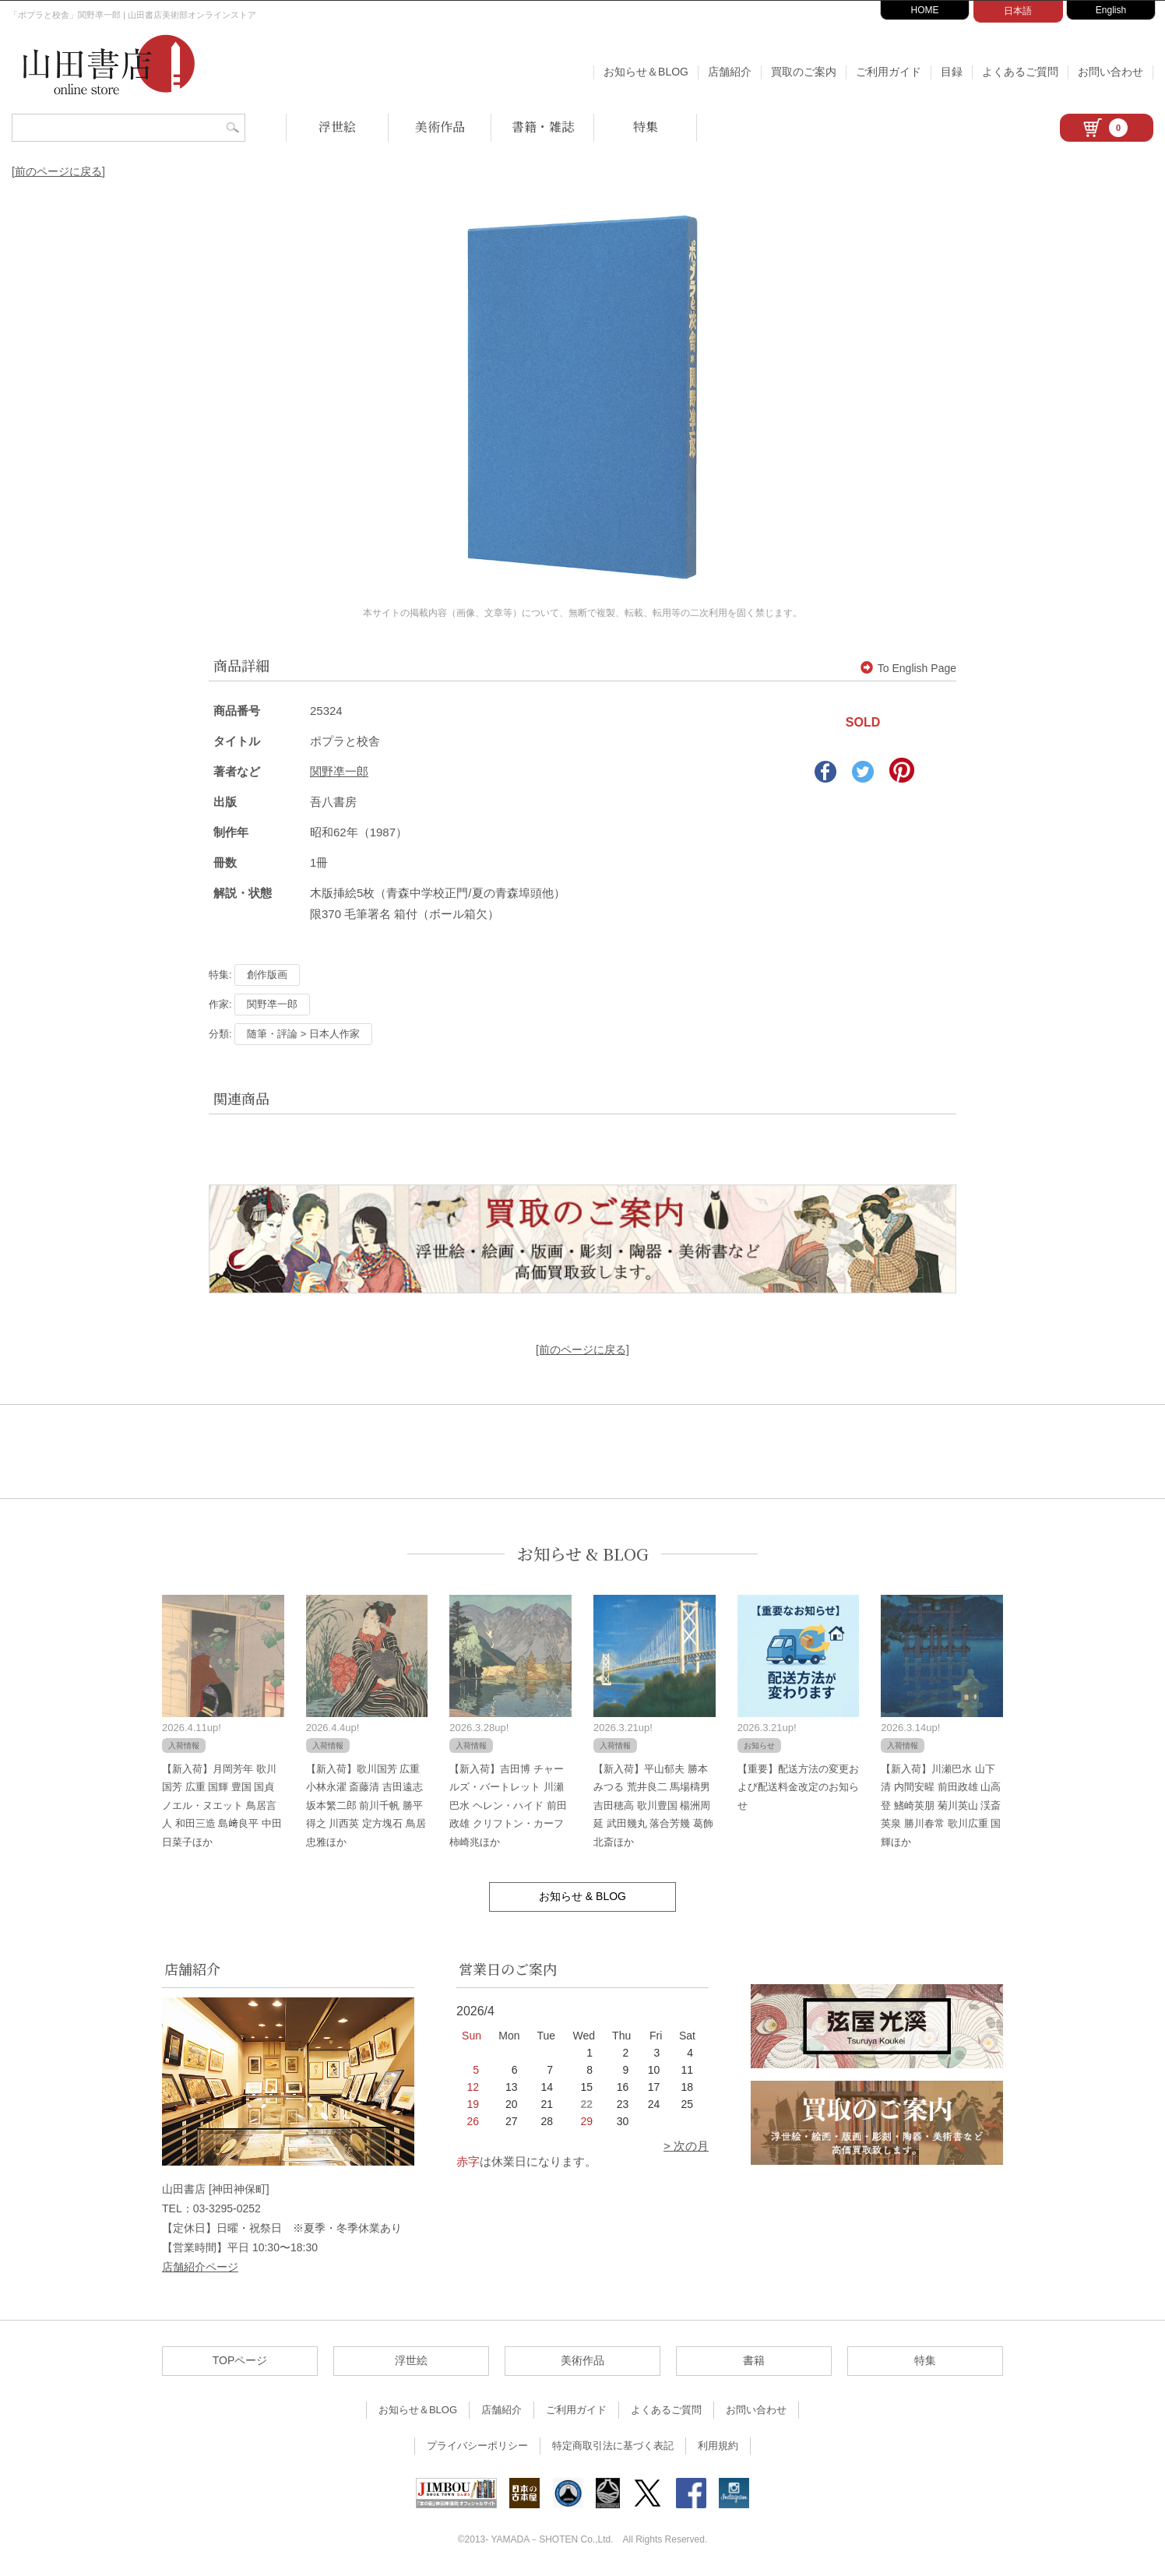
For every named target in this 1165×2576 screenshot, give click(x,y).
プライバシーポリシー (477, 2445)
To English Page (908, 668)
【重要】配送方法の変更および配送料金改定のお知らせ (798, 1787)
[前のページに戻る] (58, 171)
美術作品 (440, 126)
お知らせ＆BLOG (646, 71)
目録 (952, 71)
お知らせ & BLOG (583, 1554)
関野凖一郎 (339, 771)
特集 (645, 126)
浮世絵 (337, 126)
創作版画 (267, 974)
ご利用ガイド (888, 71)
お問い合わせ (1110, 71)
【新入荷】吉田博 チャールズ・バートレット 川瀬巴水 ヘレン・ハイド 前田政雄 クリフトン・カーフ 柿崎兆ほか (507, 1805)
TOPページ (240, 2360)
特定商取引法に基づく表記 (613, 2445)
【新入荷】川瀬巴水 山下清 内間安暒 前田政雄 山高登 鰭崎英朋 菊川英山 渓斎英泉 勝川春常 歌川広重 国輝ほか (941, 1805)
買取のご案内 (803, 71)
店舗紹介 (729, 71)
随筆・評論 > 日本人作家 (303, 1034)
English (1111, 10)
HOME (925, 10)
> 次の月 (686, 2145)
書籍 (754, 2360)
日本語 (1018, 10)
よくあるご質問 (1020, 71)
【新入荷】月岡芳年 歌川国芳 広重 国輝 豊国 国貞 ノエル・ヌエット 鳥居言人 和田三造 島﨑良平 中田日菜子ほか (222, 1805)
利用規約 (718, 2445)
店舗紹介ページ (200, 2267)
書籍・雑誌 (543, 126)
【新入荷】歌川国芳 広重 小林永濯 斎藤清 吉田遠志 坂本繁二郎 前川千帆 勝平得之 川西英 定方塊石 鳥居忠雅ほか (366, 1805)
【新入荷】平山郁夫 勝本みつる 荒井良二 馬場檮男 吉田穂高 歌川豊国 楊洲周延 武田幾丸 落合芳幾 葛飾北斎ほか (653, 1805)
